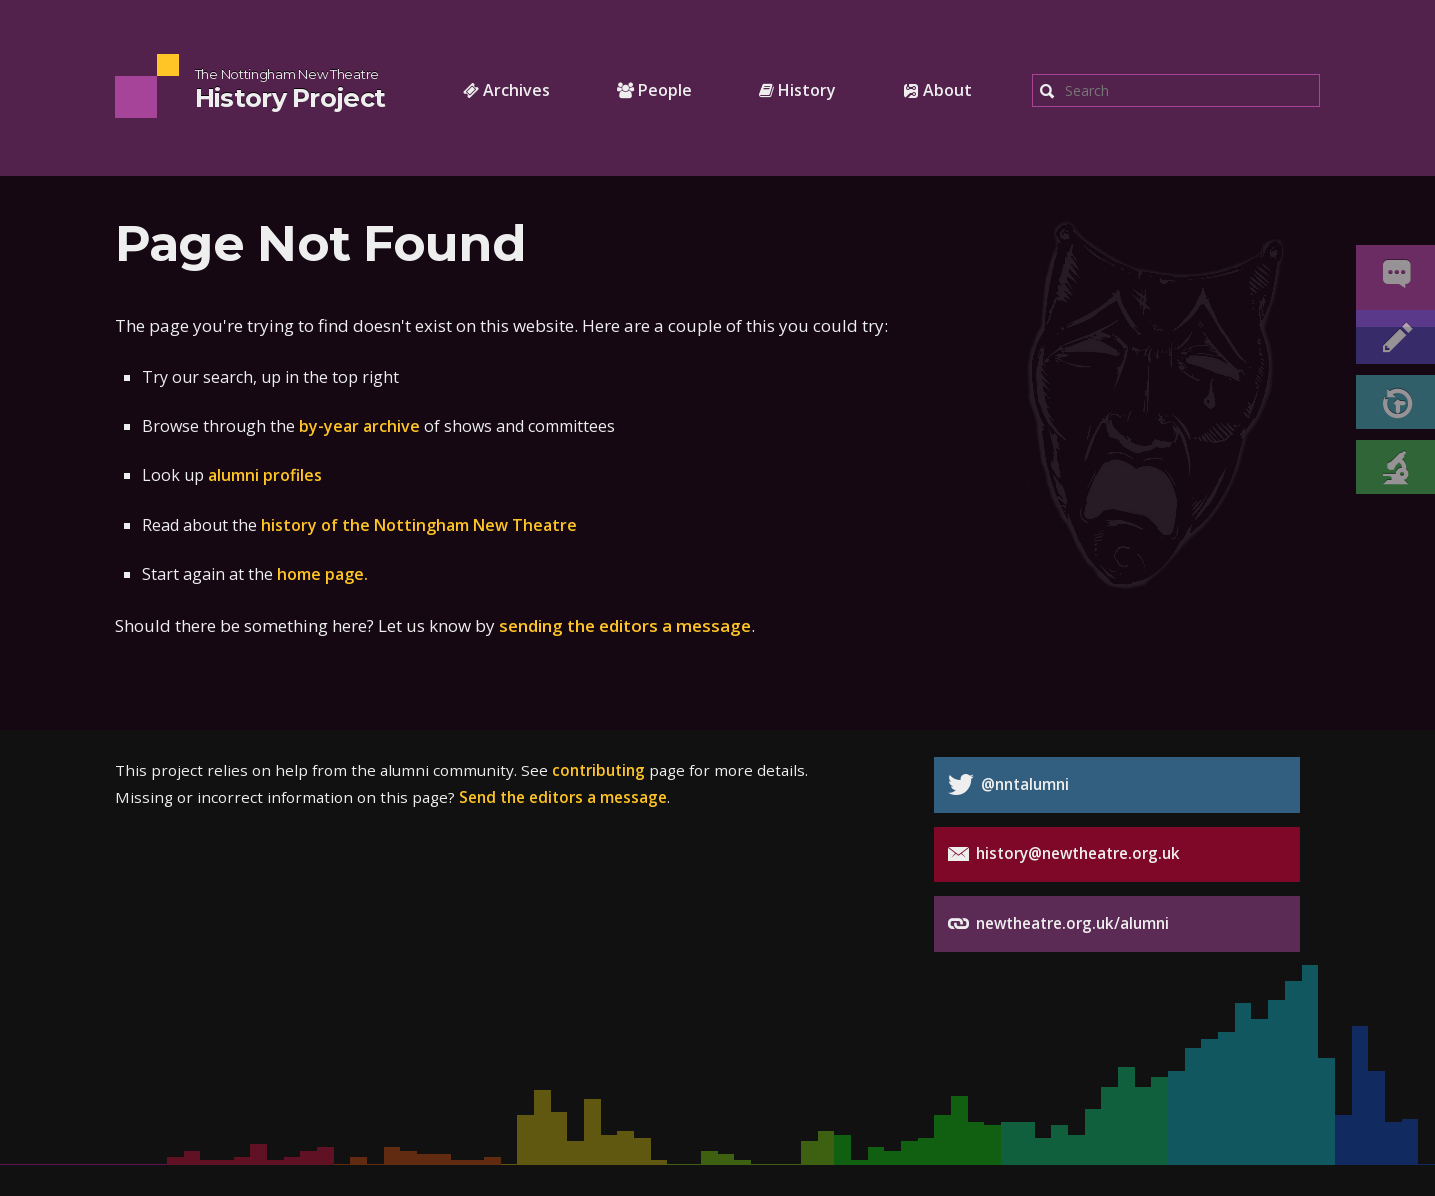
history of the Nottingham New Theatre (419, 525)
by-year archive (359, 426)
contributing (598, 770)
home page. (322, 574)
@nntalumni (1008, 784)
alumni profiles (265, 475)
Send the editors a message (563, 797)
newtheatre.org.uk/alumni (1058, 923)
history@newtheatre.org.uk (1064, 854)
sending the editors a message (625, 625)
